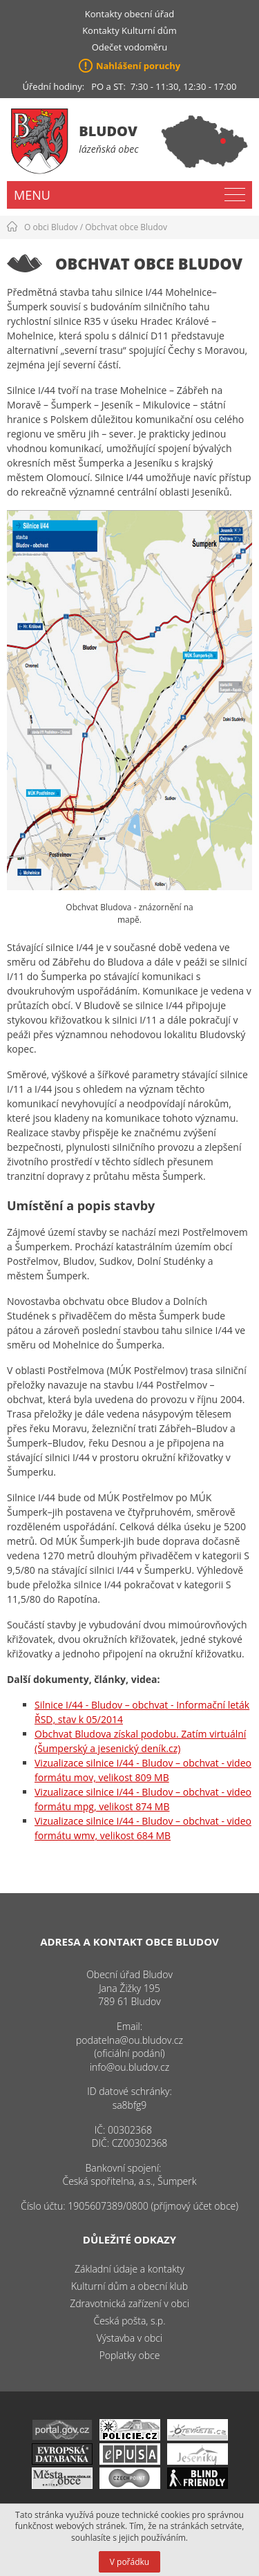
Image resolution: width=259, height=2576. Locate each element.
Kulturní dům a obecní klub (129, 2286)
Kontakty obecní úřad (129, 14)
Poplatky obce (129, 2355)
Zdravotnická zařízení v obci (129, 2303)
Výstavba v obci (129, 2337)
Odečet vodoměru (130, 47)
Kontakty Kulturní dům (129, 30)
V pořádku (129, 2562)
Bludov (108, 131)
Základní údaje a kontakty (129, 2268)
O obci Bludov (51, 227)
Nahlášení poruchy (138, 65)
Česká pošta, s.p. (129, 2320)
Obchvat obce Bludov (126, 227)
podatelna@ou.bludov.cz (129, 2040)
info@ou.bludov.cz (129, 2067)
